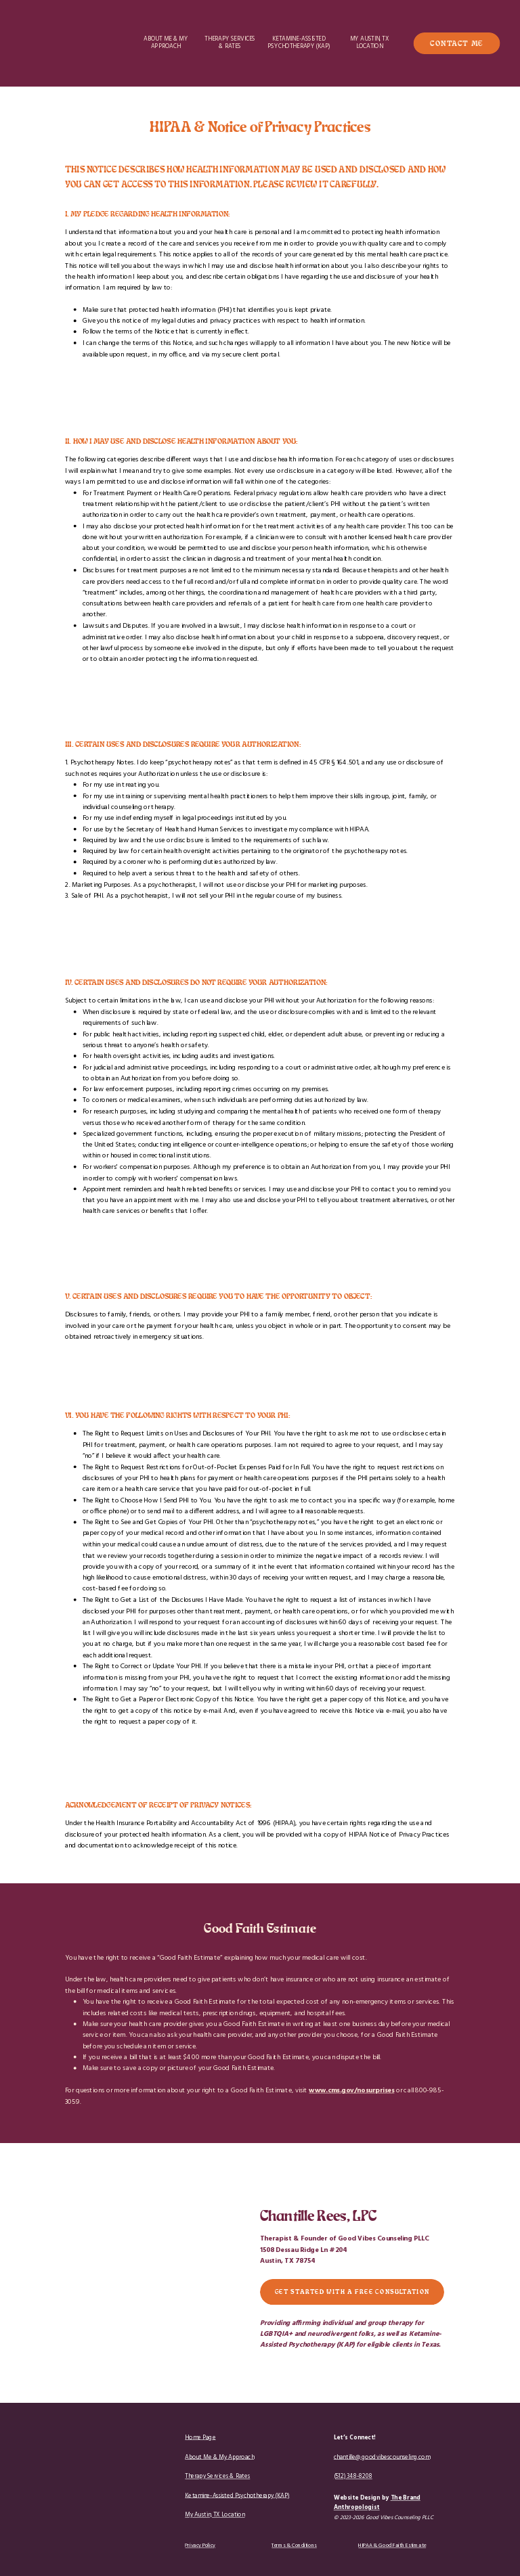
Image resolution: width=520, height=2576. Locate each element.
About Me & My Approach (219, 2457)
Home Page (200, 2438)
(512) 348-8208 (353, 2476)
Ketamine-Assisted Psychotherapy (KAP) (237, 2496)
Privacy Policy (200, 2546)
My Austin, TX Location (214, 2515)
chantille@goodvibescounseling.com (382, 2457)
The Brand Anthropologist (377, 2503)
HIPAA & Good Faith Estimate (392, 2546)
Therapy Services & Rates (217, 2476)
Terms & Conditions (294, 2546)
